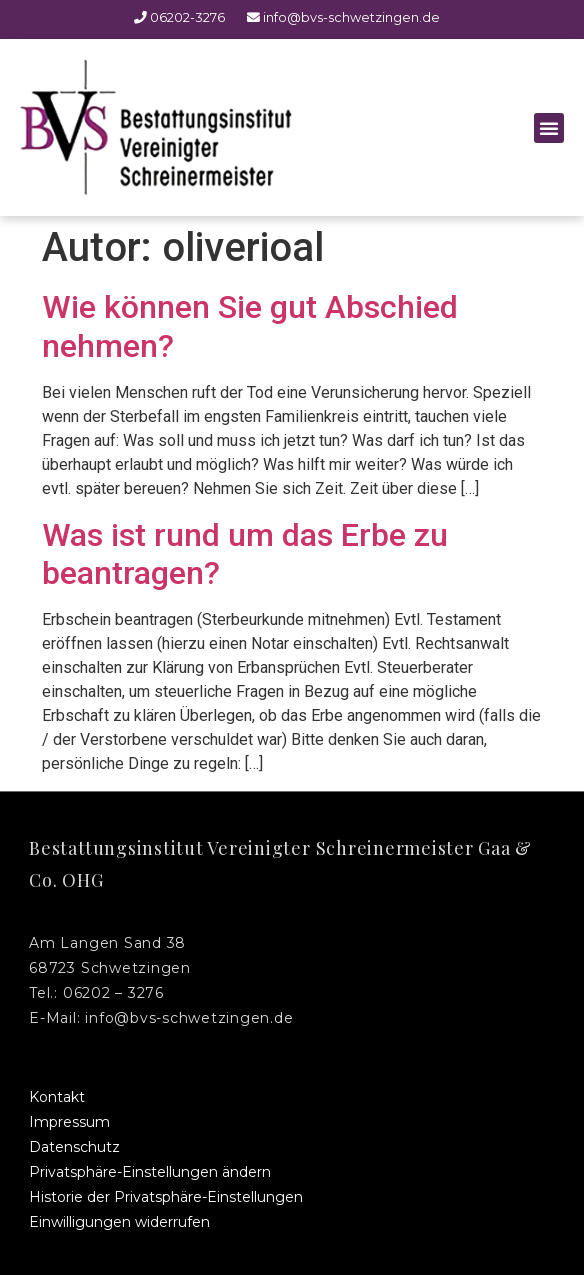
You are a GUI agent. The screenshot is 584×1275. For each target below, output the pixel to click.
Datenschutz (74, 1147)
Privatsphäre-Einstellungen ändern (150, 1172)
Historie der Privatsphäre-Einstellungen (166, 1197)
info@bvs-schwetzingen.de (334, 17)
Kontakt (57, 1097)
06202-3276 (179, 17)
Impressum (69, 1122)
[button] (549, 128)
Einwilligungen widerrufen (119, 1222)
